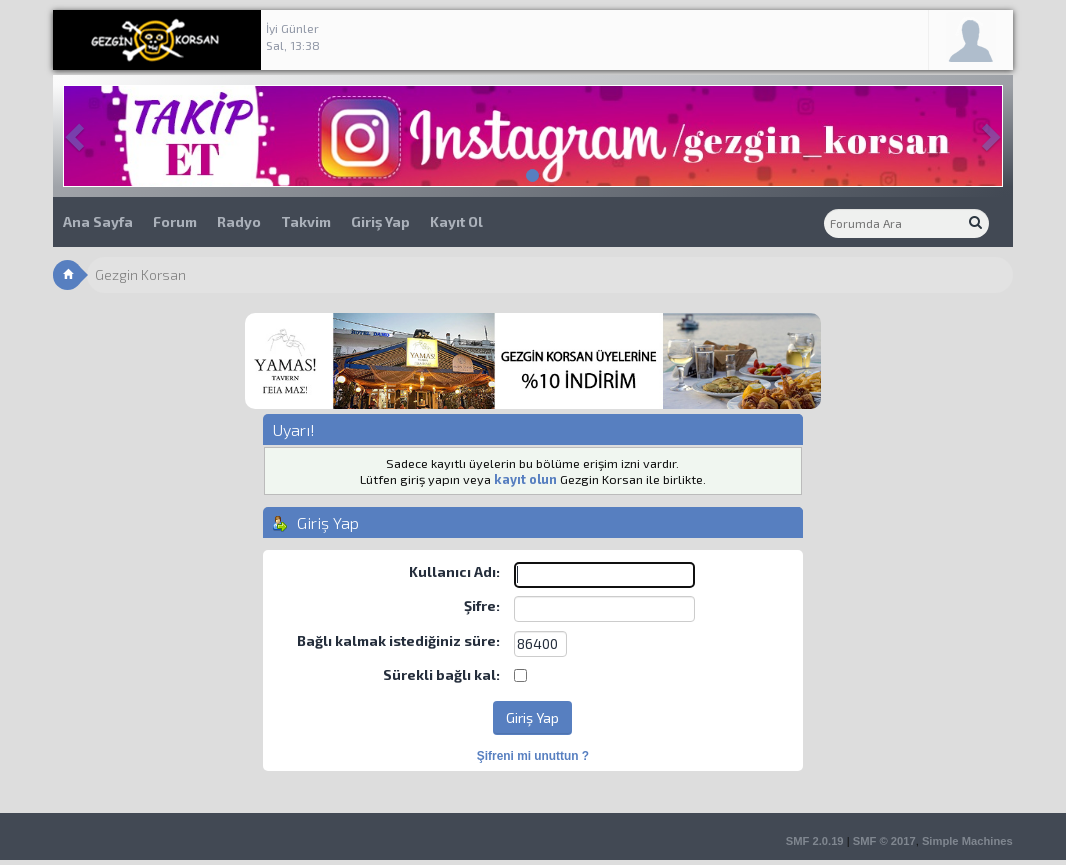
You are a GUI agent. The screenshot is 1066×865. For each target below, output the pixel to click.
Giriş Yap (380, 221)
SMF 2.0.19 (815, 841)
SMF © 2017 (884, 841)
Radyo (239, 221)
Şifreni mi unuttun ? (533, 756)
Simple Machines (967, 841)
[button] (77, 136)
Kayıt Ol (456, 221)
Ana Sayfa (98, 221)
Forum (175, 221)
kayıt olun (525, 479)
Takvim (306, 221)
